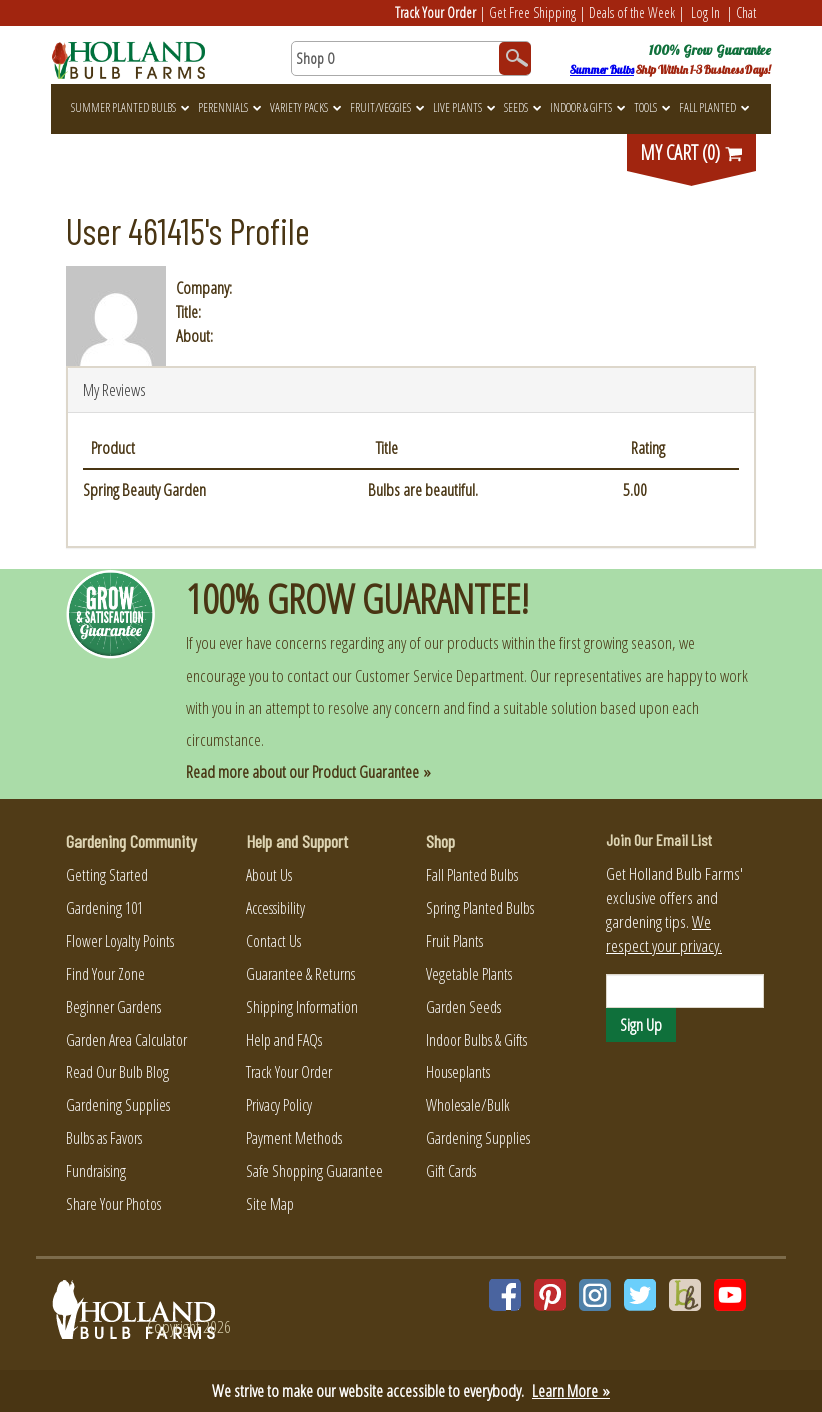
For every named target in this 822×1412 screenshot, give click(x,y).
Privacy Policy (279, 1105)
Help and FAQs (284, 1040)
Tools (652, 107)
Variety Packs (305, 107)
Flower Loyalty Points (120, 941)
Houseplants (458, 1072)
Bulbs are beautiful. (423, 489)
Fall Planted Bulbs (472, 875)
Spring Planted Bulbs (480, 908)
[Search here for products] (411, 58)
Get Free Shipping (532, 12)
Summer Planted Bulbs (130, 107)
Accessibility (275, 908)
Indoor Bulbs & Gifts (476, 1040)
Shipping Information (302, 1007)
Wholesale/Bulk (468, 1105)
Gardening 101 (104, 908)
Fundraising (96, 1171)
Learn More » (571, 1390)
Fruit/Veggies (387, 107)
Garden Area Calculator (126, 1040)
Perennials (229, 107)
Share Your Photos (113, 1204)
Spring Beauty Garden (144, 489)
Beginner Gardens (113, 1007)
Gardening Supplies (118, 1105)
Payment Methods (294, 1138)
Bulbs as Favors (104, 1138)
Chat (746, 12)
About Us (269, 875)
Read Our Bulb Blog (117, 1072)
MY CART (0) (692, 152)
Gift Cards (451, 1171)
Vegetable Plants (469, 974)
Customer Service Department (439, 675)
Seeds (522, 107)
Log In (705, 12)
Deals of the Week (632, 12)
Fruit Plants (454, 941)
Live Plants (464, 107)
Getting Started (107, 875)
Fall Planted (714, 107)
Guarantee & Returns (300, 974)
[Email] (685, 991)
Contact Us (273, 941)
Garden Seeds (463, 1007)
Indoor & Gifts (587, 107)
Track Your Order (435, 12)
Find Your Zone (105, 974)
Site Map (270, 1204)
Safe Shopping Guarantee (314, 1171)
